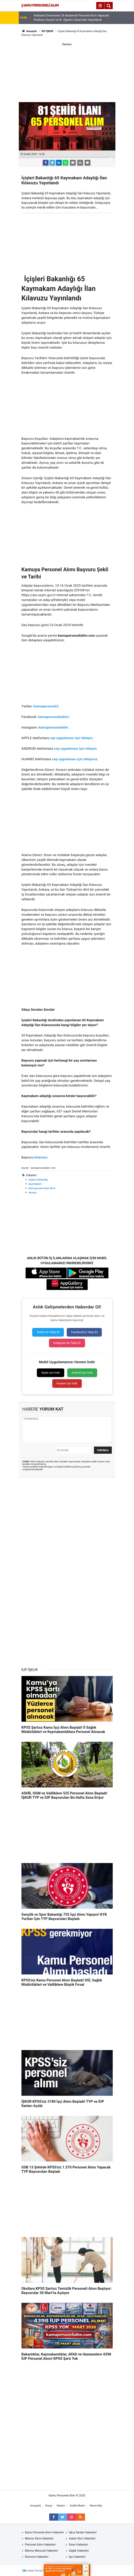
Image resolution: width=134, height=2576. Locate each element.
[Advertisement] (67, 72)
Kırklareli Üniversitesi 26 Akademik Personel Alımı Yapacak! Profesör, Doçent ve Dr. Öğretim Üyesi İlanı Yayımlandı (71, 17)
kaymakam (35, 1184)
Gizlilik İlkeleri (77, 2505)
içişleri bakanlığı (38, 1179)
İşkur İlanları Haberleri (83, 2532)
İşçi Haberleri (77, 2556)
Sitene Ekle (96, 2505)
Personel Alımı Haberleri (40, 2544)
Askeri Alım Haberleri (82, 2538)
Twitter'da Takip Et (48, 1332)
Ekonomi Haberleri (36, 2556)
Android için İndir (82, 1372)
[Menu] (100, 5)
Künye (48, 2505)
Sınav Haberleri (78, 2544)
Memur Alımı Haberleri (39, 2538)
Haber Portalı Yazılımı (39, 2570)
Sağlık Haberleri (79, 2550)
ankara (33, 1192)
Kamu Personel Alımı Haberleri (44, 2532)
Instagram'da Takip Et (67, 1342)
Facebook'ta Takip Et (84, 1332)
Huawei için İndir (67, 1383)
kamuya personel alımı (42, 1188)
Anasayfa (35, 2505)
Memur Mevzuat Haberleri (41, 2550)
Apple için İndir (50, 1372)
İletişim (61, 2505)
